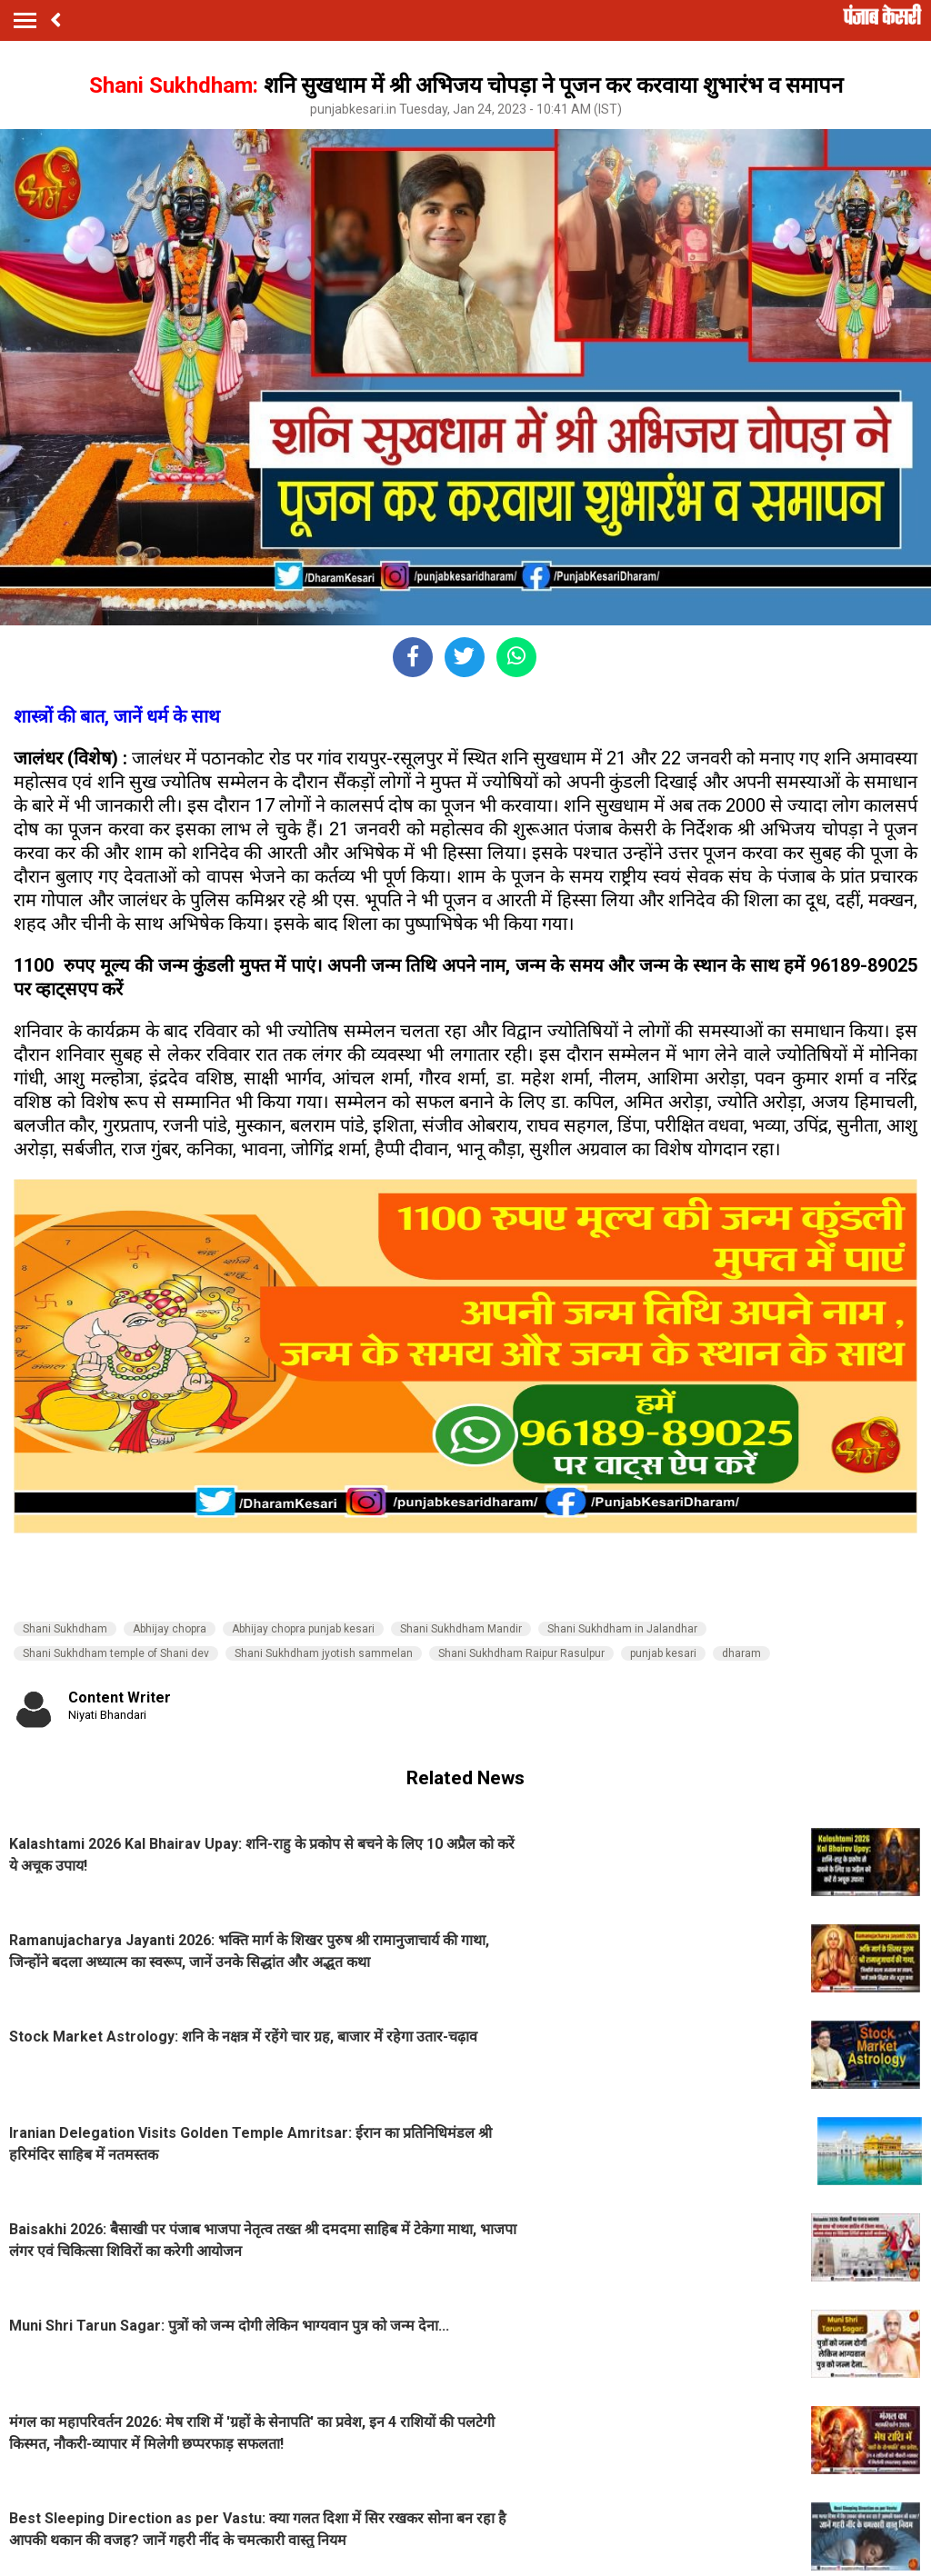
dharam (741, 1653)
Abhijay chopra (169, 1628)
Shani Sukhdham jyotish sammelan (324, 1653)
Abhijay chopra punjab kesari (303, 1628)
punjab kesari (663, 1653)
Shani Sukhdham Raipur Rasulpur (521, 1653)
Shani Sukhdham (65, 1628)
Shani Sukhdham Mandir (461, 1628)
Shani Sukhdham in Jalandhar (622, 1628)
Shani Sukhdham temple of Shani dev (116, 1653)
